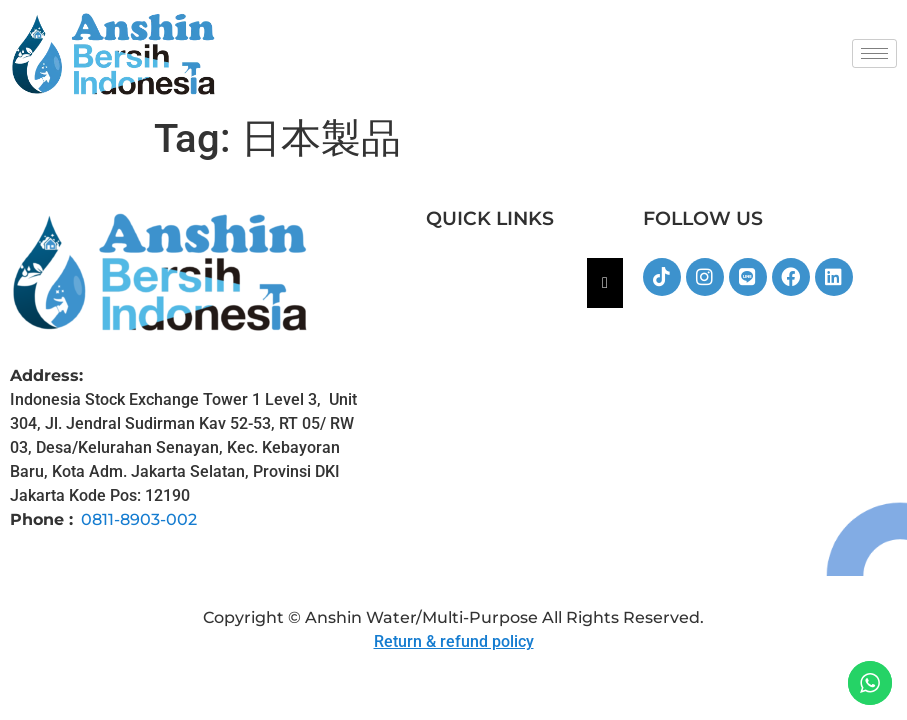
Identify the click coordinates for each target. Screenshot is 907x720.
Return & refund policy (454, 641)
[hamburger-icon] (874, 53)
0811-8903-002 (139, 519)
